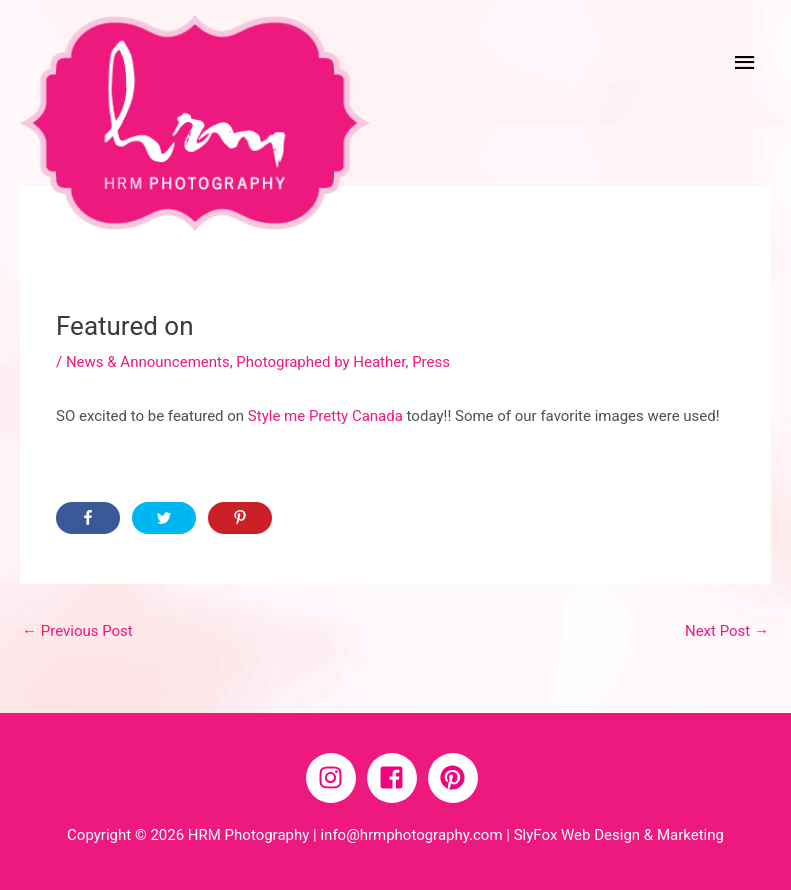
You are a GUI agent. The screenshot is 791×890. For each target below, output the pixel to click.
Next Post (727, 631)
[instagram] (335, 778)
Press (431, 362)
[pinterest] (457, 778)
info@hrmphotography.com (411, 835)
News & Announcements (148, 362)
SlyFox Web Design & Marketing (619, 835)
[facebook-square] (396, 778)
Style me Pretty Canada (325, 416)
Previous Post (77, 631)
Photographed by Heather (320, 362)
